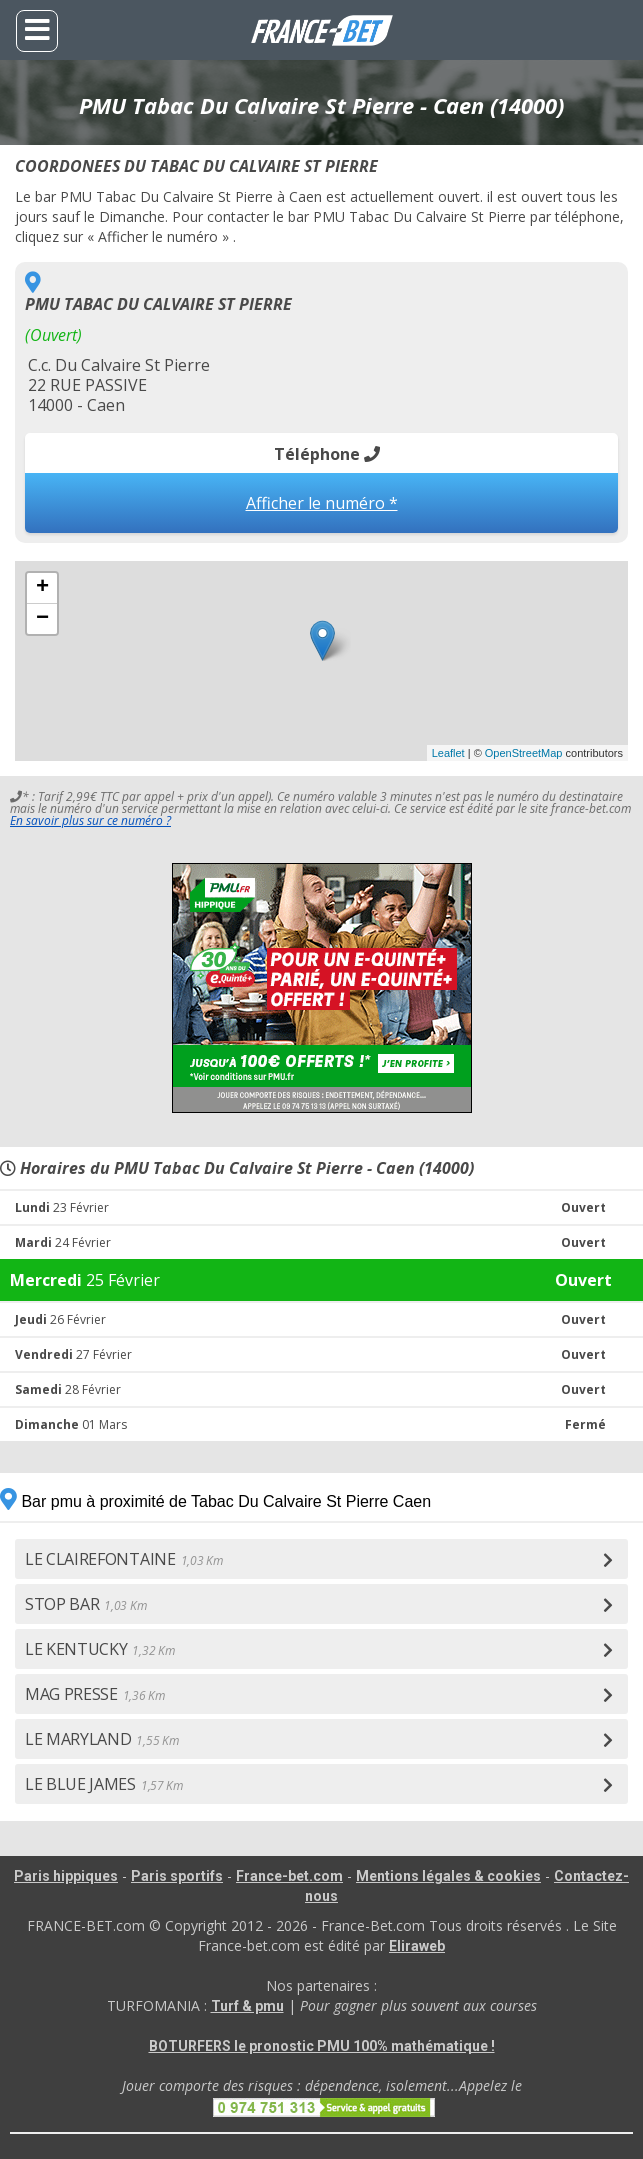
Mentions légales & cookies (448, 1876)
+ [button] (42, 588)
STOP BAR (85, 1604)
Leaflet (448, 753)
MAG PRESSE (95, 1694)
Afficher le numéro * (322, 503)
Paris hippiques (66, 1876)
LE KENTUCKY (99, 1649)
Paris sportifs (177, 1876)
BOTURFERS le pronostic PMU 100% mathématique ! (322, 2046)
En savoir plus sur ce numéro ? (90, 820)
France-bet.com (289, 1876)
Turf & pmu (247, 2006)
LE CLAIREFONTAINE (123, 1559)
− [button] (42, 619)
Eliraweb (417, 1946)
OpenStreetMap (524, 753)
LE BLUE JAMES (104, 1784)
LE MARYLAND (101, 1739)
